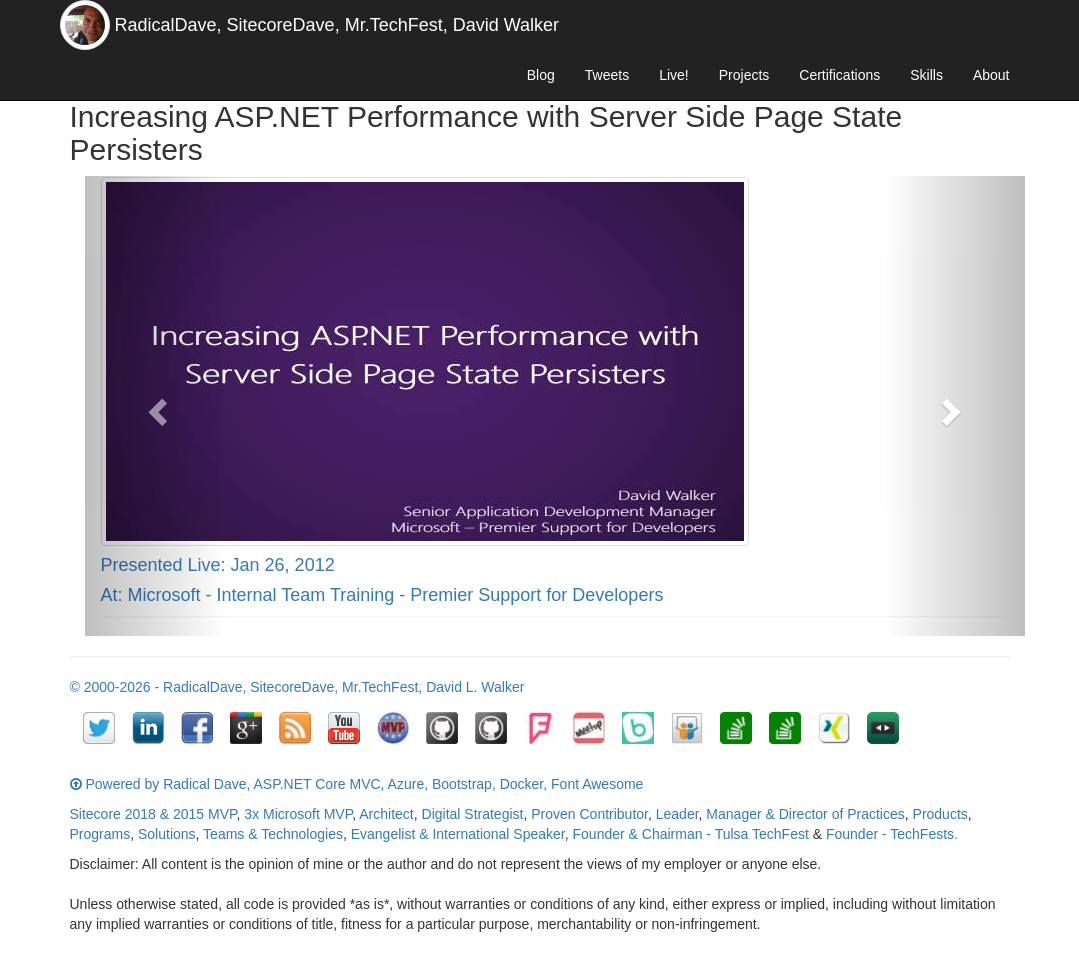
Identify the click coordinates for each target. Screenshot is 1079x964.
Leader (677, 814)
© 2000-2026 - (117, 687)
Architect (386, 814)
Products (940, 814)
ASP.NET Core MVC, (319, 784)
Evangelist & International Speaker (458, 834)
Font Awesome (597, 784)
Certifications (839, 75)
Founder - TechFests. (892, 834)
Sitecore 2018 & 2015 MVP (153, 814)
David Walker (506, 25)
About (991, 75)
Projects (744, 75)
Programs (100, 834)
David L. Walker (475, 687)
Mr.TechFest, (396, 25)
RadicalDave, (168, 25)
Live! (674, 75)
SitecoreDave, (283, 25)
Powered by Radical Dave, (167, 784)
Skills (926, 75)
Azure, (408, 784)
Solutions (167, 834)
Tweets (607, 75)
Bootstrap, (464, 784)
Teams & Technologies (273, 834)
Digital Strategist (473, 814)
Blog (541, 75)
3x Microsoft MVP (298, 814)
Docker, (523, 784)
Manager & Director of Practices (805, 814)
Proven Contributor (589, 814)
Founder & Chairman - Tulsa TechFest (691, 834)
